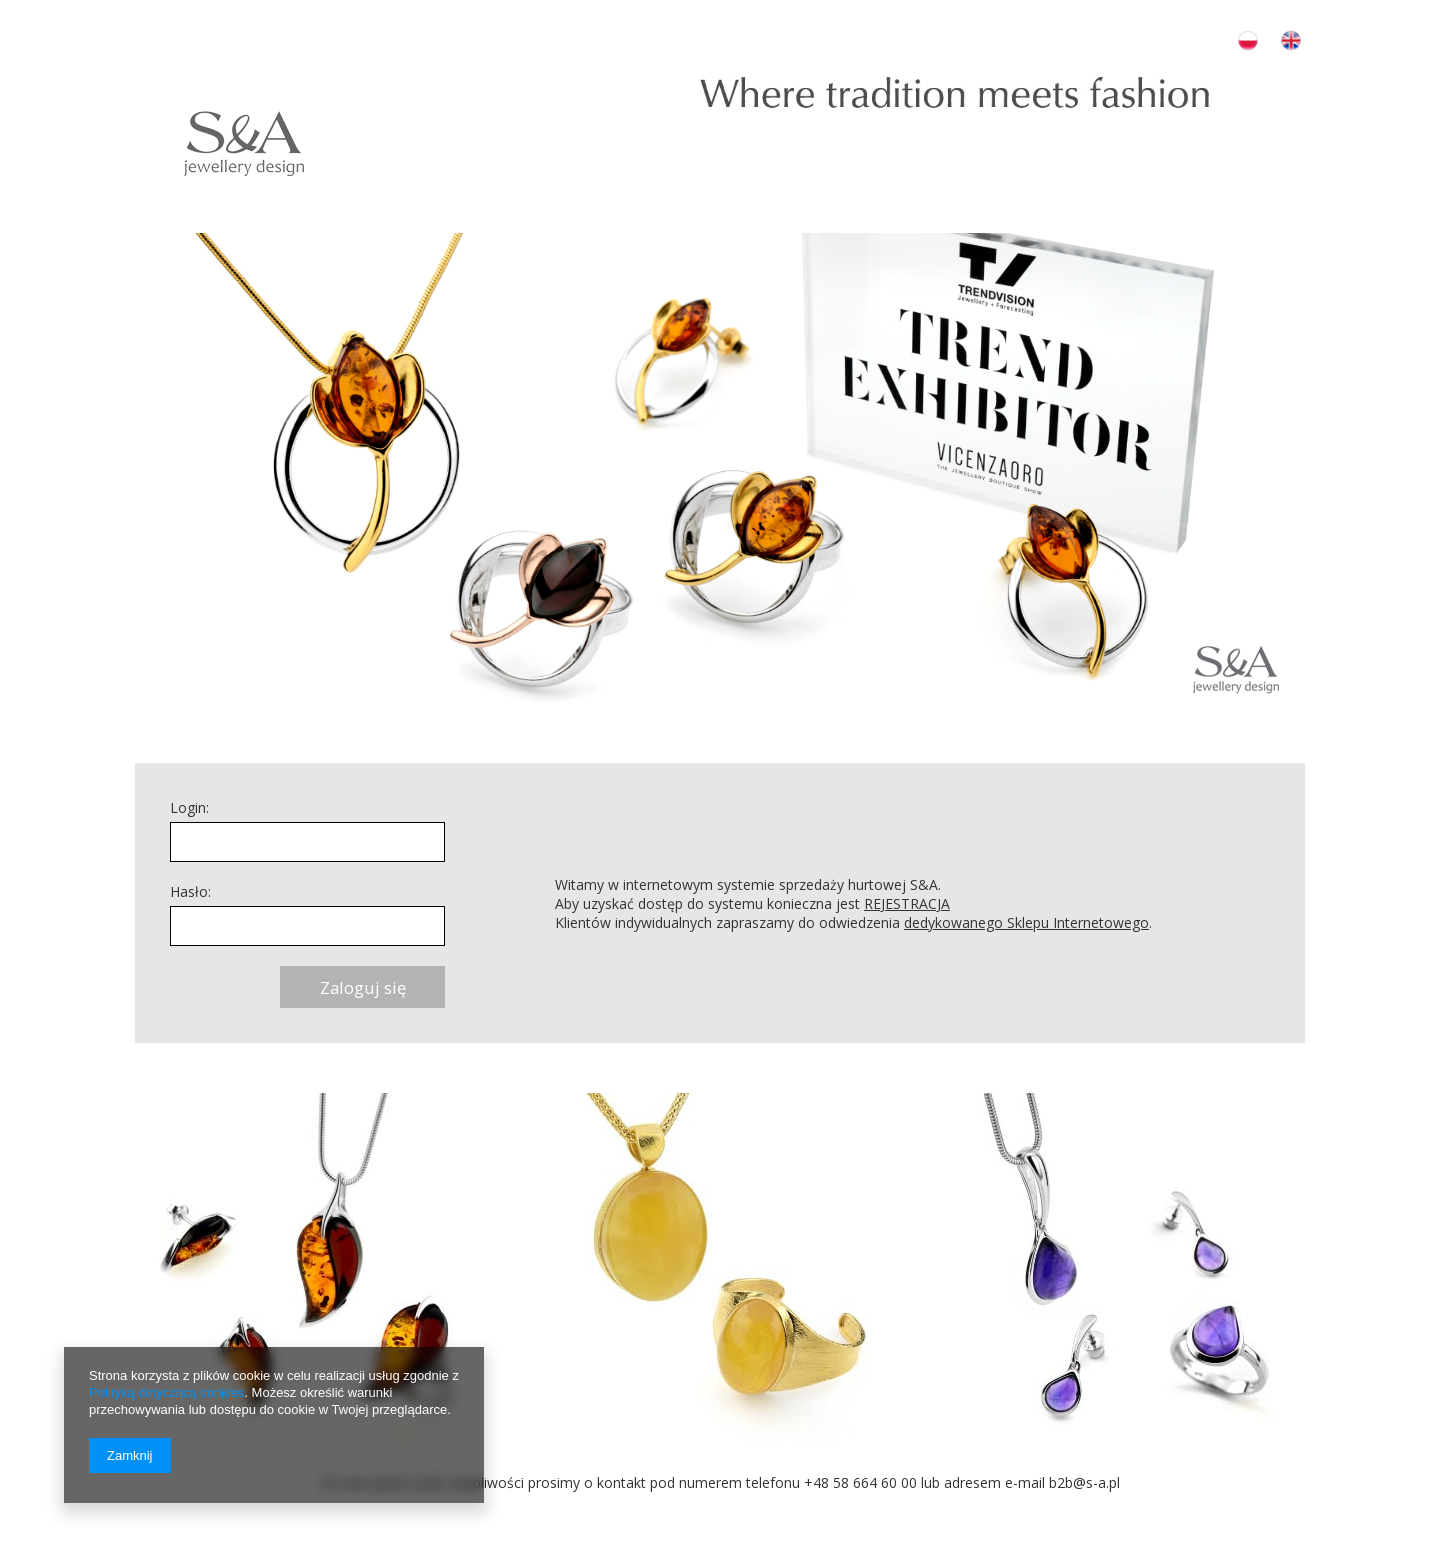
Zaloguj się (363, 987)
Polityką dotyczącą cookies (166, 1392)
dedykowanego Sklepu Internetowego (1026, 922)
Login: (189, 807)
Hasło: (190, 891)
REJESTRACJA (907, 903)
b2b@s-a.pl (1084, 1482)
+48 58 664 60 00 (860, 1482)
